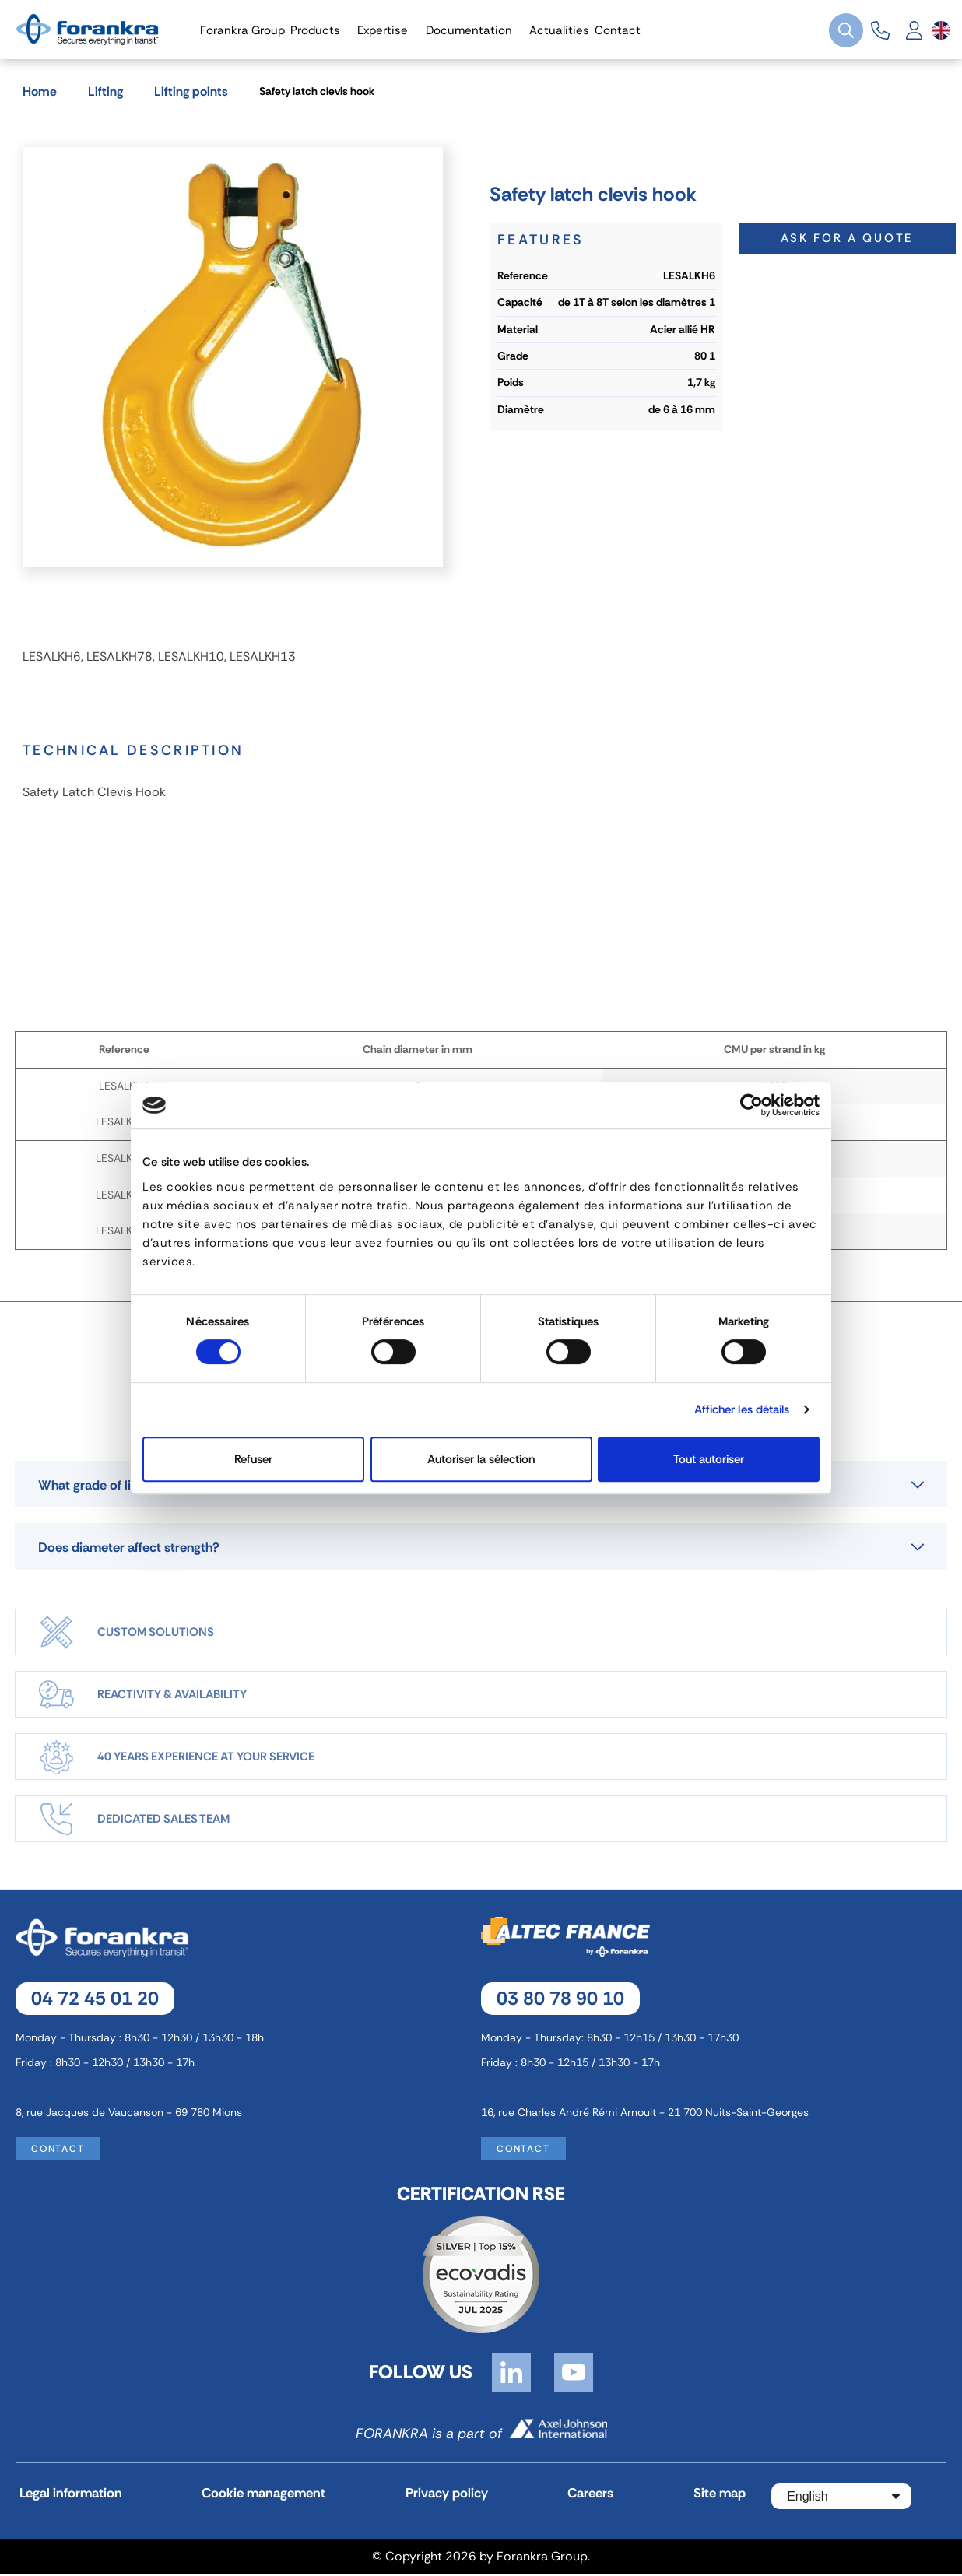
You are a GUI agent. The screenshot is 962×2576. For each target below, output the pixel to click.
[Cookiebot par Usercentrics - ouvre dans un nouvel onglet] (751, 1105)
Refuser (253, 1459)
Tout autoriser (708, 1459)
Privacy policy (435, 2498)
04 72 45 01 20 (95, 2001)
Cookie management (258, 2498)
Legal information (70, 2498)
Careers (575, 2498)
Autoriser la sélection (481, 1459)
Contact (58, 2152)
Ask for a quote (847, 237)
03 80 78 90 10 (560, 2001)
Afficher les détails (742, 1409)
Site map (699, 2498)
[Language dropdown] (941, 30)
